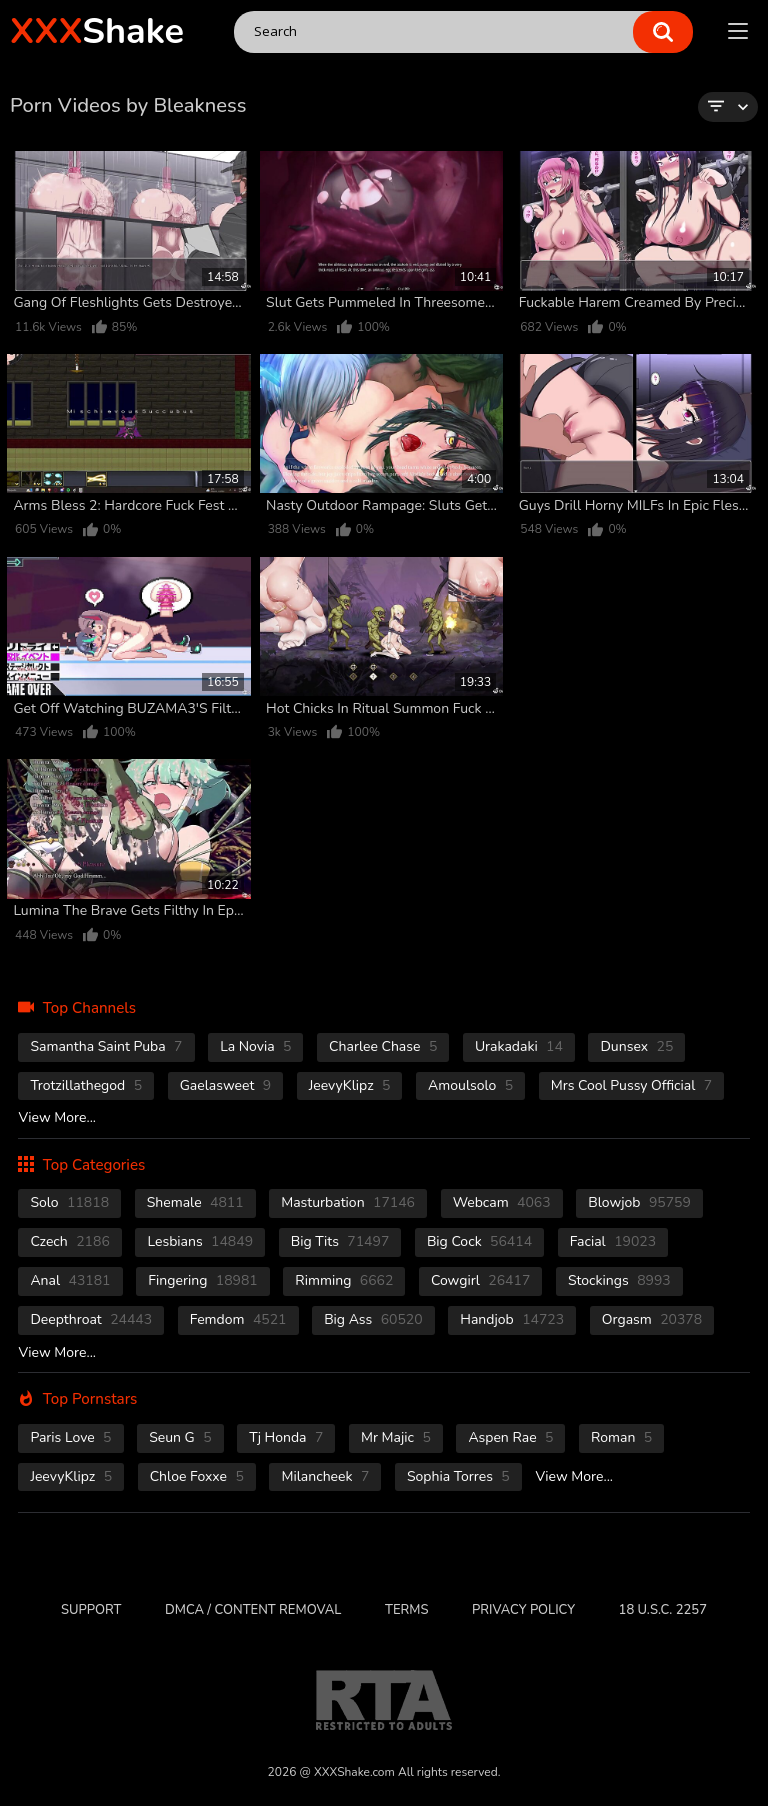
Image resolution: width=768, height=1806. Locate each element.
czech (69, 1241)
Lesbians (200, 1241)
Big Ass (373, 1319)
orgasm (652, 1319)
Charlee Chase (383, 1046)
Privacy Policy (523, 1610)
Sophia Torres (458, 1476)
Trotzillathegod (86, 1085)
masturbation (348, 1202)
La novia (255, 1046)
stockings (619, 1280)
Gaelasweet (225, 1085)
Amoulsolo (470, 1085)
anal (70, 1280)
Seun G (180, 1437)
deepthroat (91, 1319)
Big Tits (340, 1241)
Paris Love (70, 1437)
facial (613, 1241)
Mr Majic (396, 1437)
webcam (502, 1202)
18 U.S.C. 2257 (663, 1610)
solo (69, 1202)
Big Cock (479, 1241)
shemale (195, 1202)
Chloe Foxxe (197, 1476)
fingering (203, 1280)
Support (91, 1610)
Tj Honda (286, 1437)
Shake (97, 31)
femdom (238, 1319)
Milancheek (325, 1476)
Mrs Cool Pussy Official (631, 1085)
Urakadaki (519, 1046)
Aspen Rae (510, 1437)
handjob (512, 1319)
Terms (406, 1610)
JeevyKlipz (350, 1085)
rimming (344, 1280)
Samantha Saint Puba (106, 1046)
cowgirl (480, 1280)
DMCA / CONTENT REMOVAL (253, 1610)
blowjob (639, 1202)
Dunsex (636, 1046)
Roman (621, 1437)
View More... (57, 1117)
